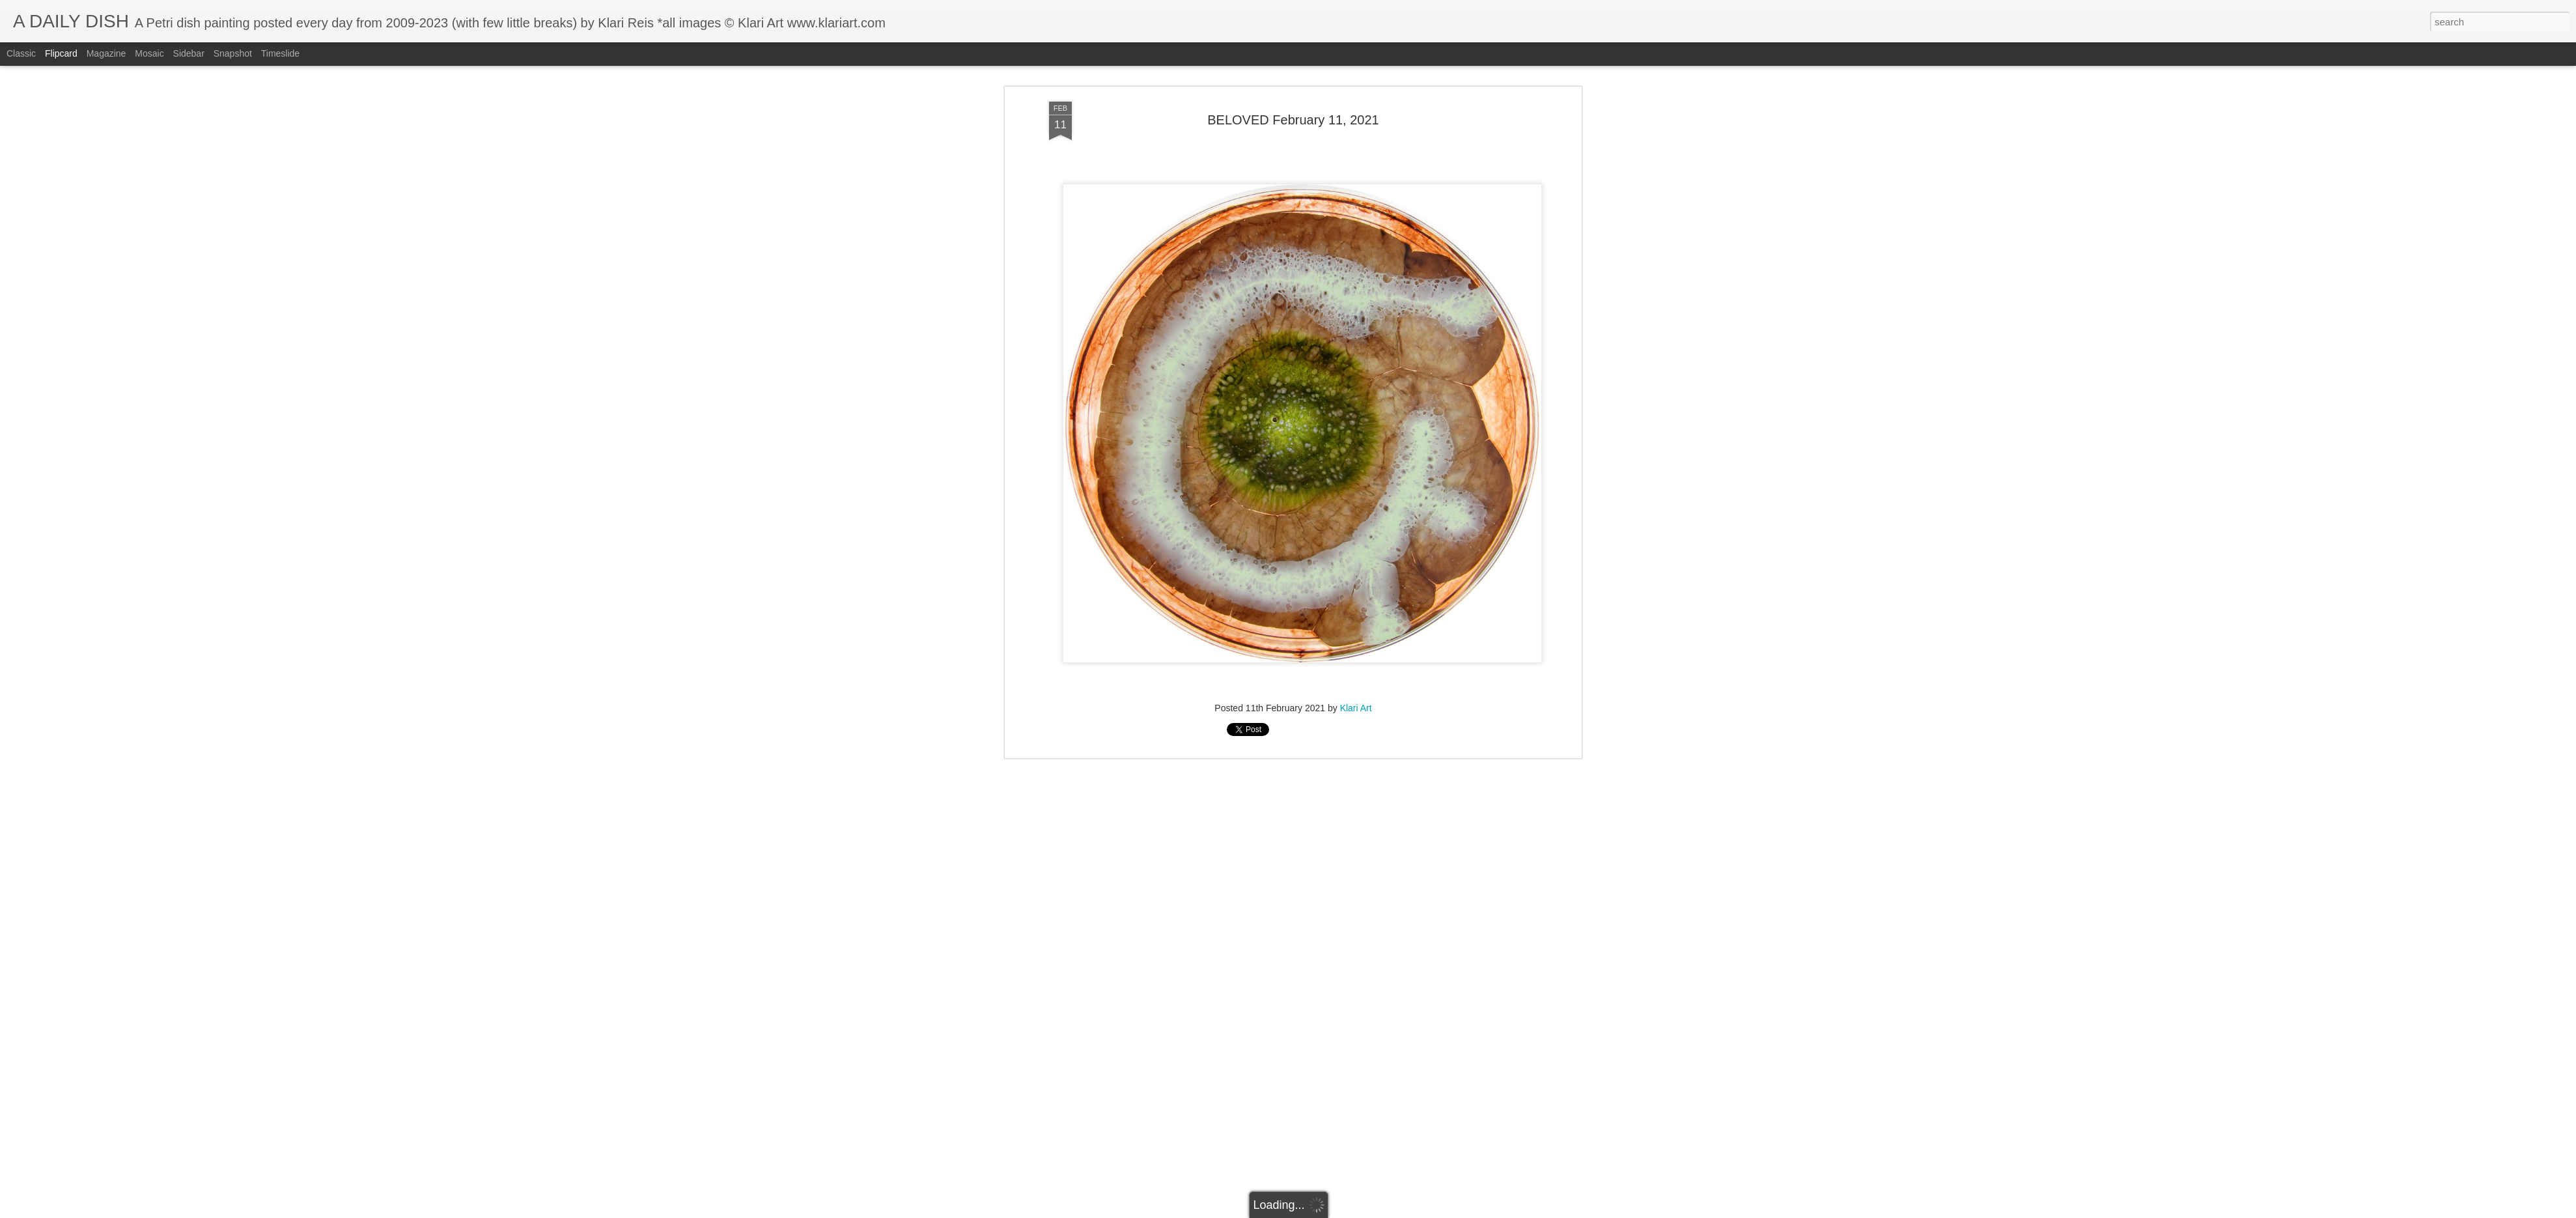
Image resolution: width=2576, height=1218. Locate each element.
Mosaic (149, 53)
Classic (21, 53)
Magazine (106, 53)
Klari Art (1356, 708)
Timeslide (280, 53)
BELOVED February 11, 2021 (1293, 120)
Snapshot (233, 53)
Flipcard (61, 53)
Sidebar (188, 53)
